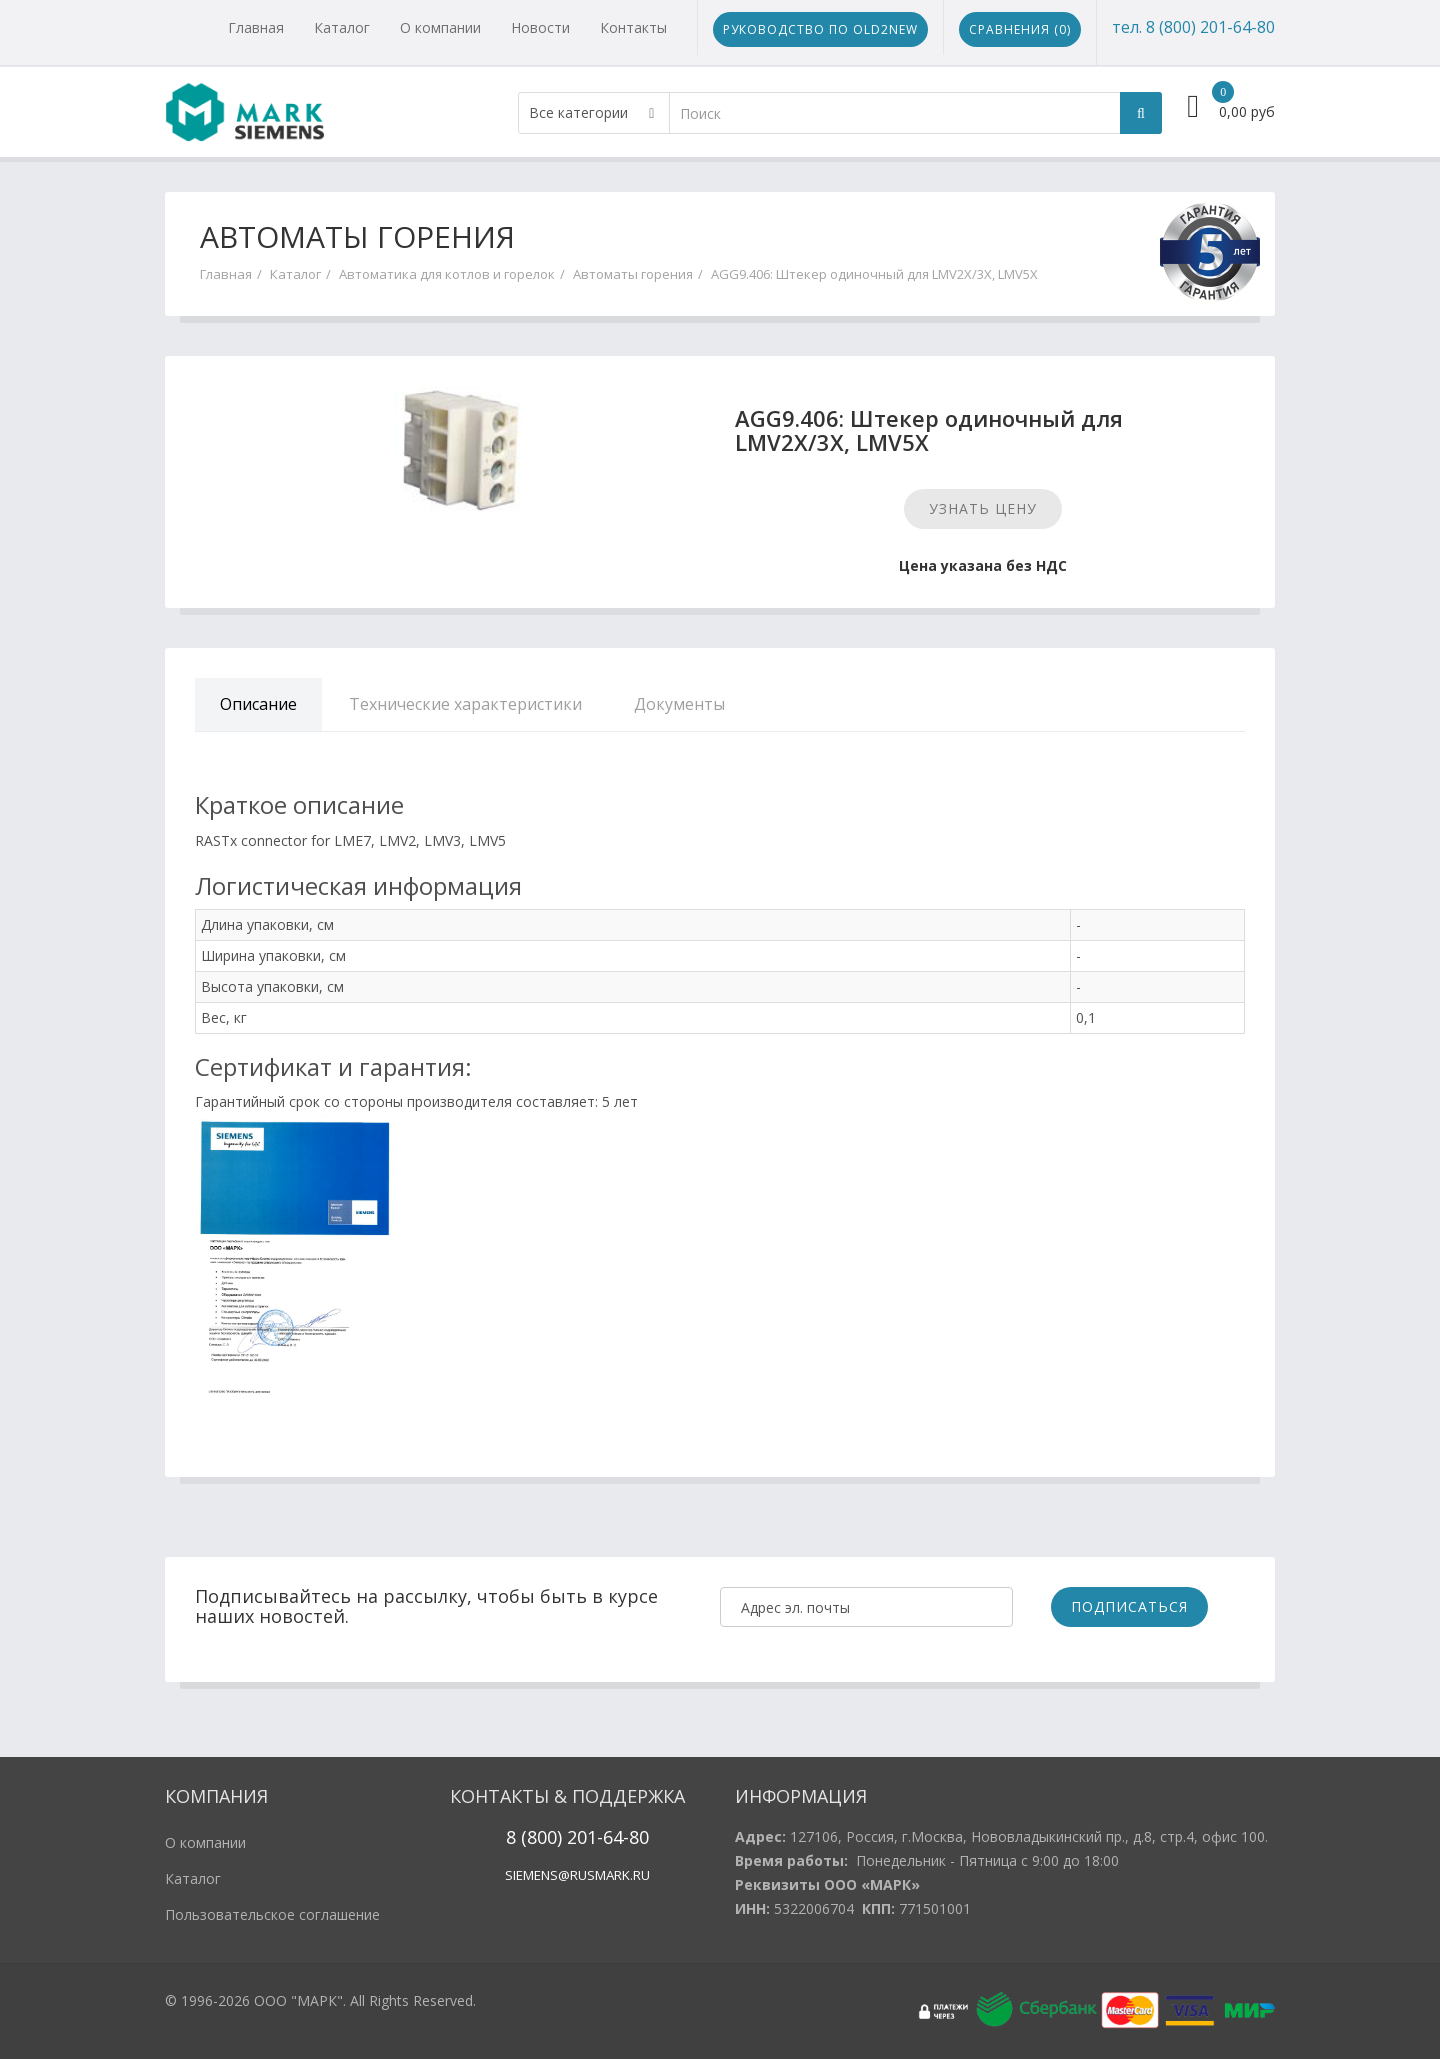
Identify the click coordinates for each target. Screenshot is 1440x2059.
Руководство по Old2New (820, 29)
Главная (256, 27)
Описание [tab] (258, 704)
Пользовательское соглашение (272, 1914)
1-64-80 (618, 1837)
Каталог (342, 27)
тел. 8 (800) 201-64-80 (1193, 27)
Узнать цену (983, 508)
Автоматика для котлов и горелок (447, 274)
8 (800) (534, 1837)
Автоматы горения (633, 274)
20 (574, 1837)
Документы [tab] (679, 704)
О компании (440, 27)
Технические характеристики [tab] (465, 704)
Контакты (633, 27)
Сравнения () (1020, 29)
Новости (540, 27)
